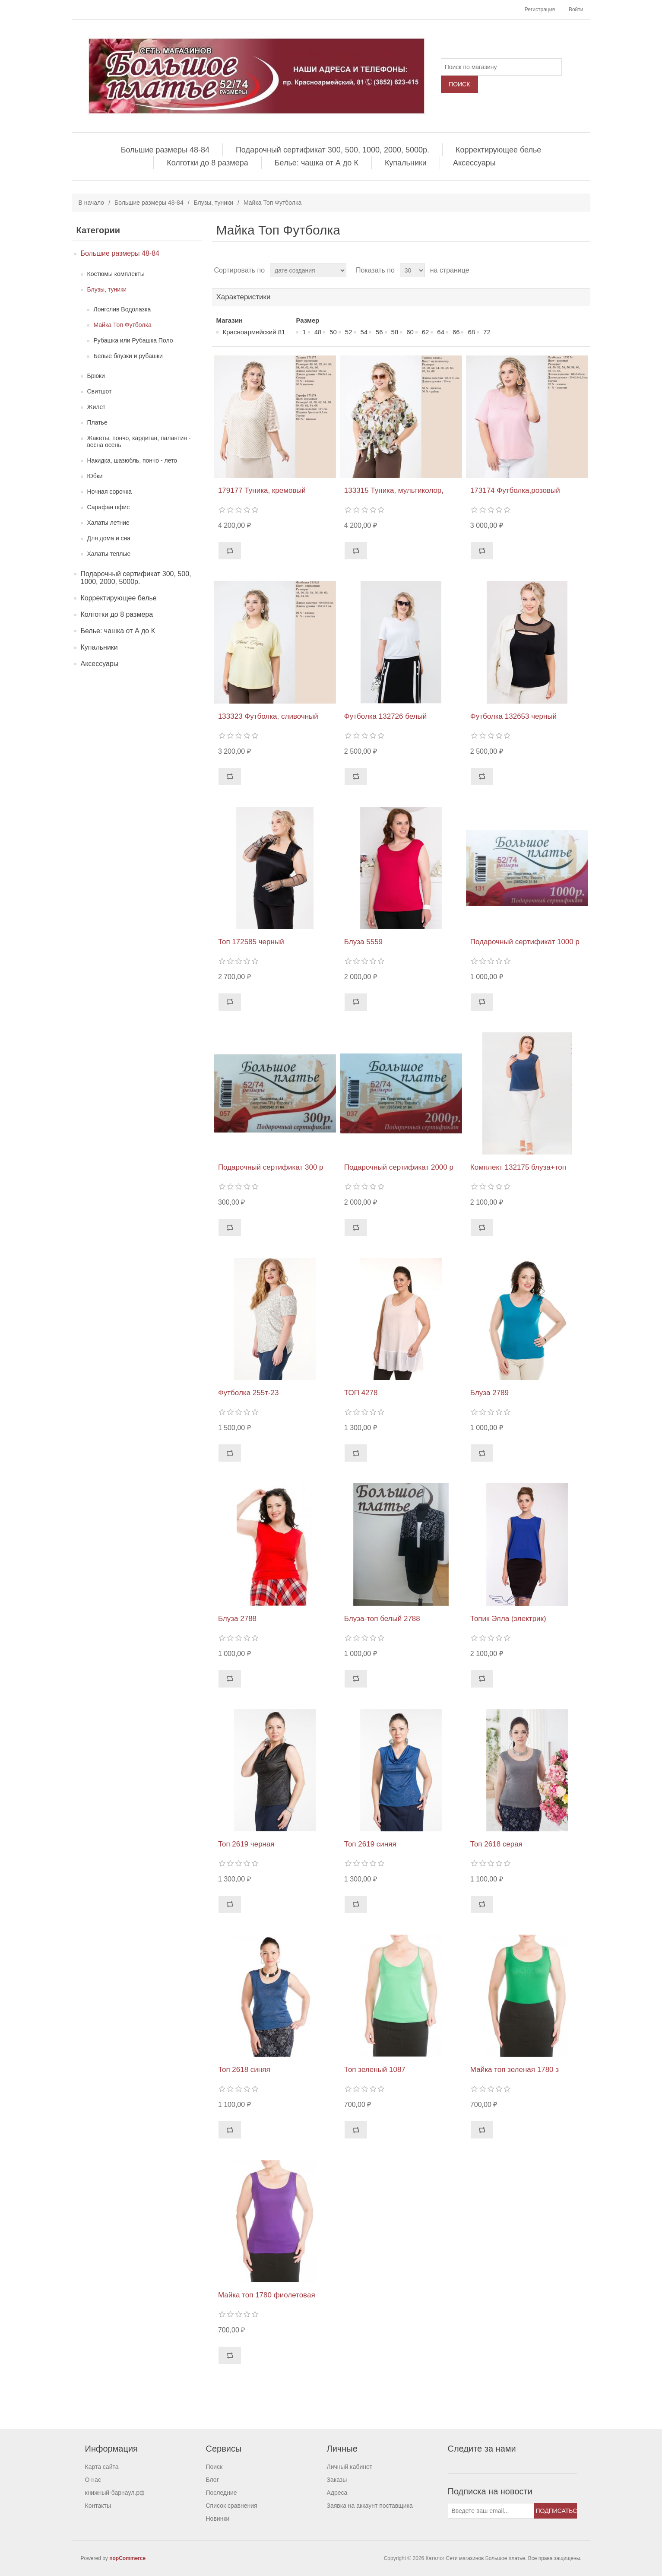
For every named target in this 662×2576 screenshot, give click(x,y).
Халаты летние (108, 522)
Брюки (96, 375)
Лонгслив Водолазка (122, 309)
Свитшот (99, 391)
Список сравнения (231, 2505)
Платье (97, 422)
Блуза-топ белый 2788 (382, 1619)
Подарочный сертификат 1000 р (525, 942)
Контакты (98, 2505)
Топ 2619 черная (246, 1844)
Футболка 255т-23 (248, 1393)
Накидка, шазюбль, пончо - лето (132, 460)
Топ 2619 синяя (370, 1844)
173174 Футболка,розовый (515, 490)
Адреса (337, 2492)
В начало (92, 202)
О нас (93, 2479)
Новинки (218, 2518)
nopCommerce (127, 2558)
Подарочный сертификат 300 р (270, 1167)
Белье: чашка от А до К (316, 163)
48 (318, 332)
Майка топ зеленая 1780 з (514, 2069)
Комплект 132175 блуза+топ (518, 1167)
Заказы (337, 2479)
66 (456, 332)
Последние (221, 2492)
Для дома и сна (109, 538)
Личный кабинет (349, 2466)
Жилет (96, 406)
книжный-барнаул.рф (115, 2492)
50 (333, 332)
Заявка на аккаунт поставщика (370, 2505)
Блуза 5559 (363, 942)
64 (440, 332)
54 (363, 332)
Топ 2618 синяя (244, 2069)
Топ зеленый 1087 (374, 2069)
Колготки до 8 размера (207, 163)
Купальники (406, 163)
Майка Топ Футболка (123, 324)
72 (487, 332)
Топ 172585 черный (251, 942)
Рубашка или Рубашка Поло (133, 340)
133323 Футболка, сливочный (268, 716)
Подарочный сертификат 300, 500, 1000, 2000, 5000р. (332, 150)
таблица (567, 270)
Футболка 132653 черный (513, 716)
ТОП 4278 (361, 1393)
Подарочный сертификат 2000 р (398, 1167)
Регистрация (540, 9)
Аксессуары (474, 163)
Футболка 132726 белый (385, 716)
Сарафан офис (108, 507)
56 (379, 332)
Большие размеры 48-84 (165, 150)
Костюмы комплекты (116, 273)
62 (425, 332)
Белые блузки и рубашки (128, 355)
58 (395, 332)
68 (471, 332)
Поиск (214, 2466)
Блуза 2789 (489, 1393)
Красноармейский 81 (254, 332)
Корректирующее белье (498, 150)
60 (410, 332)
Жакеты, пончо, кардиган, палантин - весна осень (139, 441)
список (583, 270)
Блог (212, 2479)
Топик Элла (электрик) (508, 1619)
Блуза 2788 (237, 1619)
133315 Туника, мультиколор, (393, 490)
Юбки (95, 476)
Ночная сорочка (109, 491)
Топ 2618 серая (496, 1844)
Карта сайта (102, 2466)
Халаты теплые (109, 553)
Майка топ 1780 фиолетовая (266, 2295)
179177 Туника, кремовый (262, 490)
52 (348, 332)
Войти (576, 9)
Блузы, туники (214, 202)
